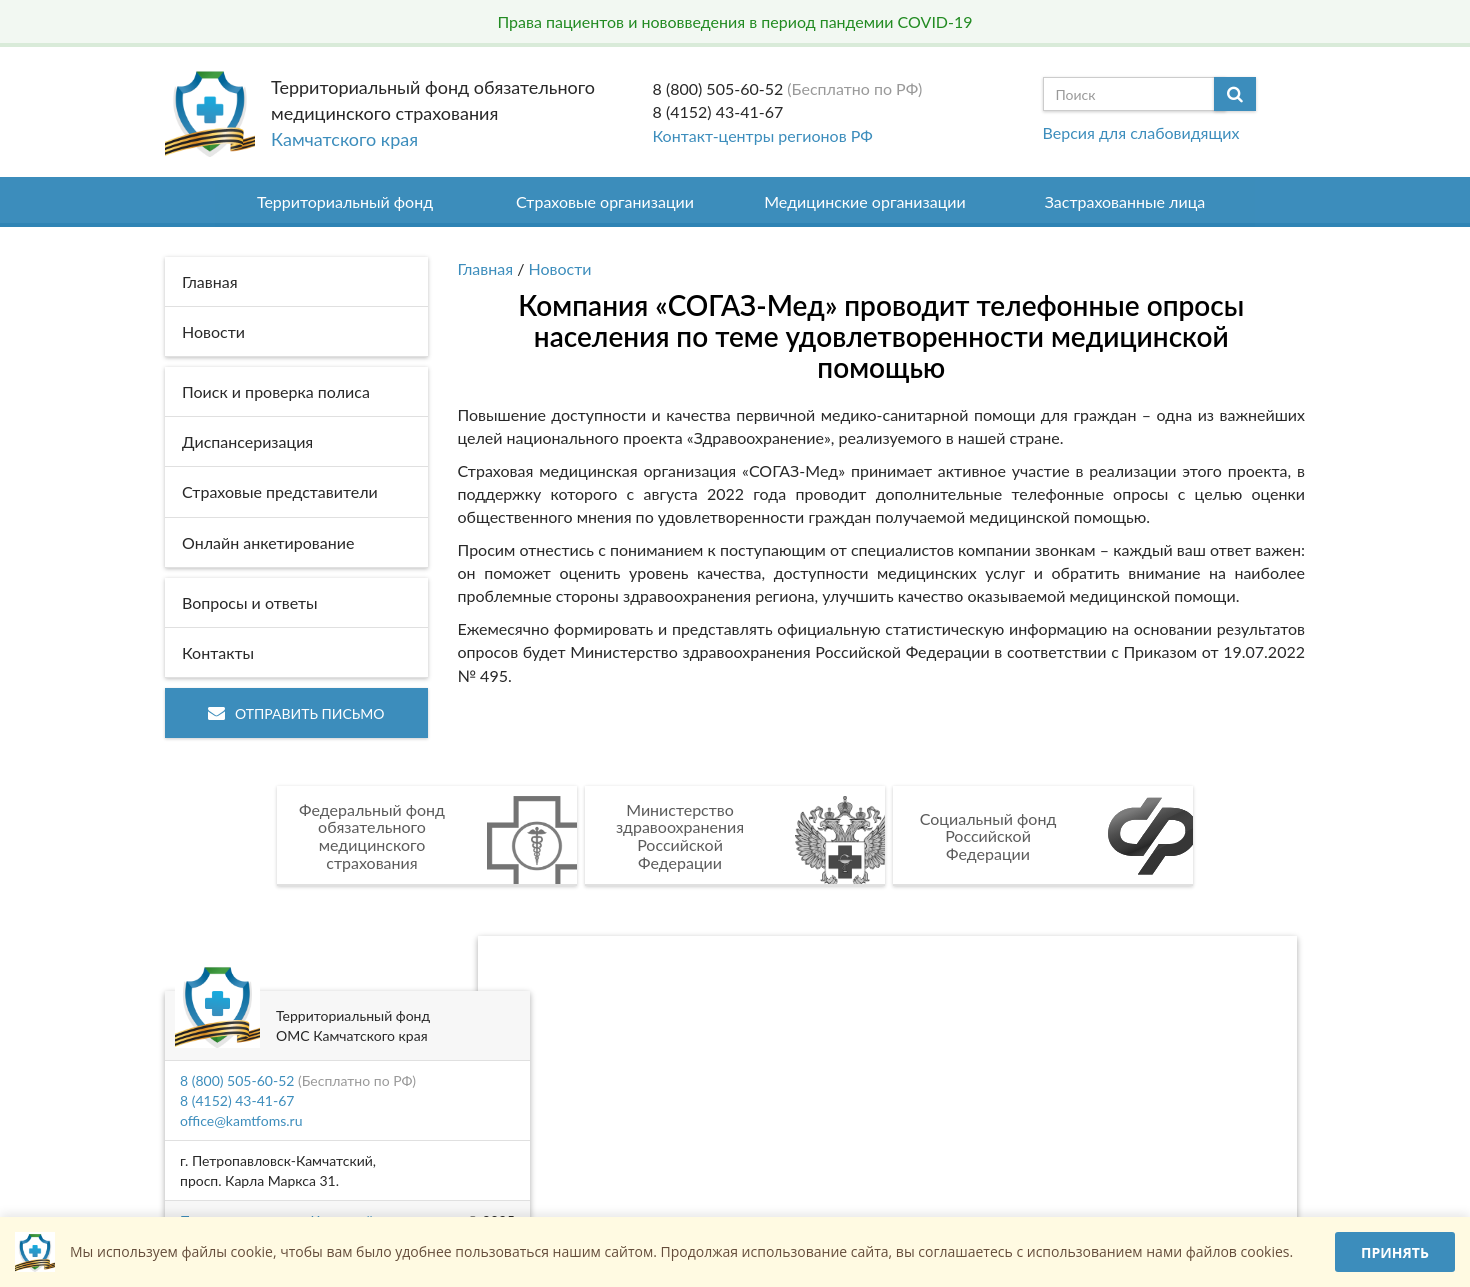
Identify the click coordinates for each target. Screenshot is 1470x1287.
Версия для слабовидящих (1141, 132)
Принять (1395, 1252)
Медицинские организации (865, 201)
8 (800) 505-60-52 (718, 88)
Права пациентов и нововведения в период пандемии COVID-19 (734, 21)
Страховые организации (605, 201)
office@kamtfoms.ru (241, 1120)
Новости (560, 268)
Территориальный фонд (345, 201)
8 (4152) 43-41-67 (718, 111)
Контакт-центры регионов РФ (763, 135)
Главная (486, 268)
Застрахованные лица (1125, 201)
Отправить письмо (296, 713)
